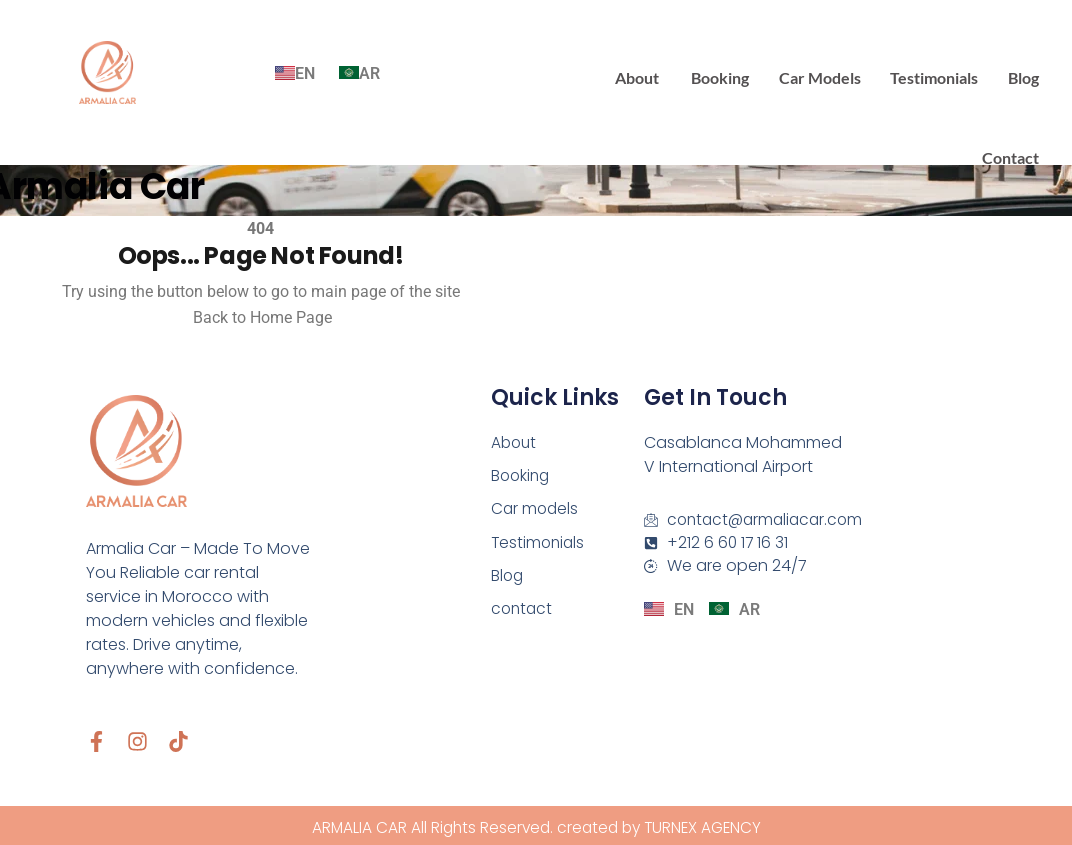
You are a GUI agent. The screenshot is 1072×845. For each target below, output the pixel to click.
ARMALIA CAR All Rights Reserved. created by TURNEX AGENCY (536, 824)
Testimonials (937, 74)
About (645, 74)
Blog (1024, 74)
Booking (726, 74)
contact (1011, 154)
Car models (824, 74)
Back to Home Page (260, 312)
